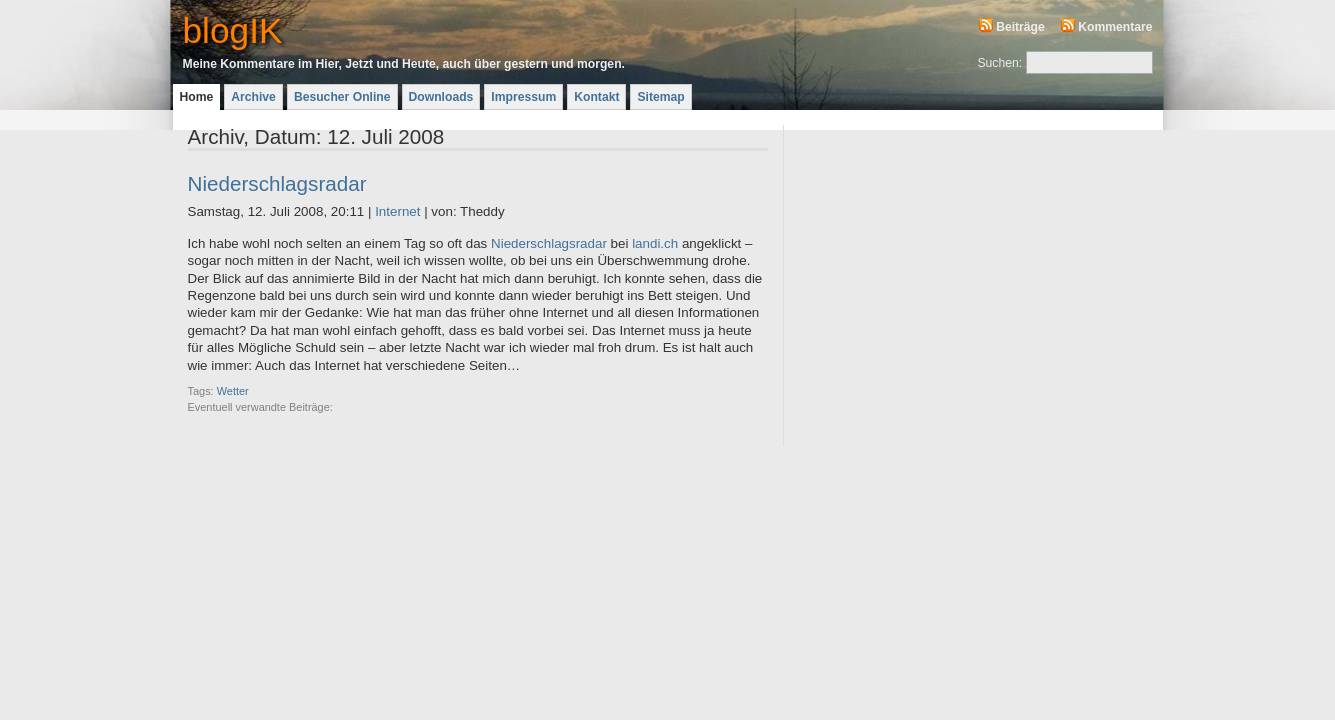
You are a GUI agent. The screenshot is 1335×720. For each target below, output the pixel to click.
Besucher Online (342, 97)
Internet (397, 211)
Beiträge (1020, 27)
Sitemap (660, 97)
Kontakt (596, 97)
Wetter (233, 391)
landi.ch (655, 243)
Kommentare (1115, 27)
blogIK (233, 30)
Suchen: (1000, 63)
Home (197, 97)
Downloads (441, 97)
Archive (253, 97)
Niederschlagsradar (277, 183)
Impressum (523, 97)
